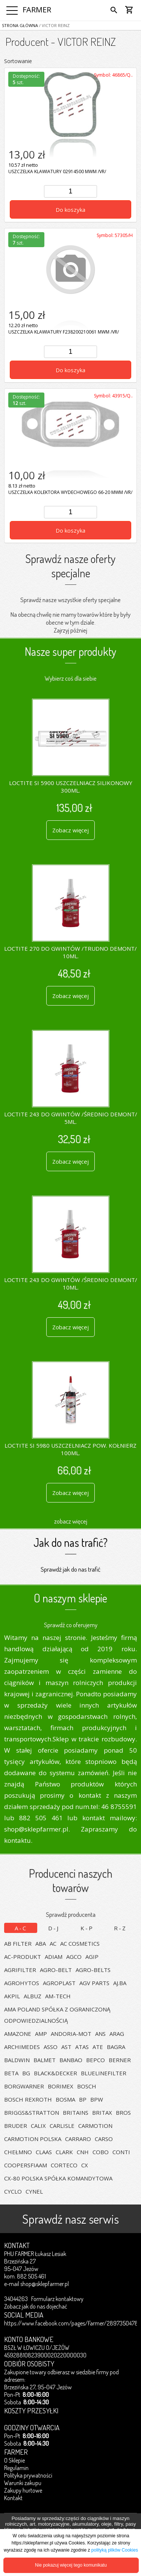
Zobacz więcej (70, 830)
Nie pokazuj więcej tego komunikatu (71, 2565)
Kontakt (13, 2498)
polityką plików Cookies (114, 2550)
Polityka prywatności (28, 2475)
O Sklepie (14, 2460)
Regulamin (16, 2468)
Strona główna (20, 25)
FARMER (37, 10)
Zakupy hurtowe (23, 2490)
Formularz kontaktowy (57, 2299)
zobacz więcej (70, 1521)
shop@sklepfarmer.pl (44, 2284)
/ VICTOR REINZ (54, 25)
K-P (87, 1928)
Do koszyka (70, 209)
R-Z (120, 1928)
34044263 (16, 2299)
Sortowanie (18, 61)
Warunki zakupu (22, 2483)
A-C (21, 1928)
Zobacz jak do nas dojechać (35, 2306)
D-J (53, 1928)
